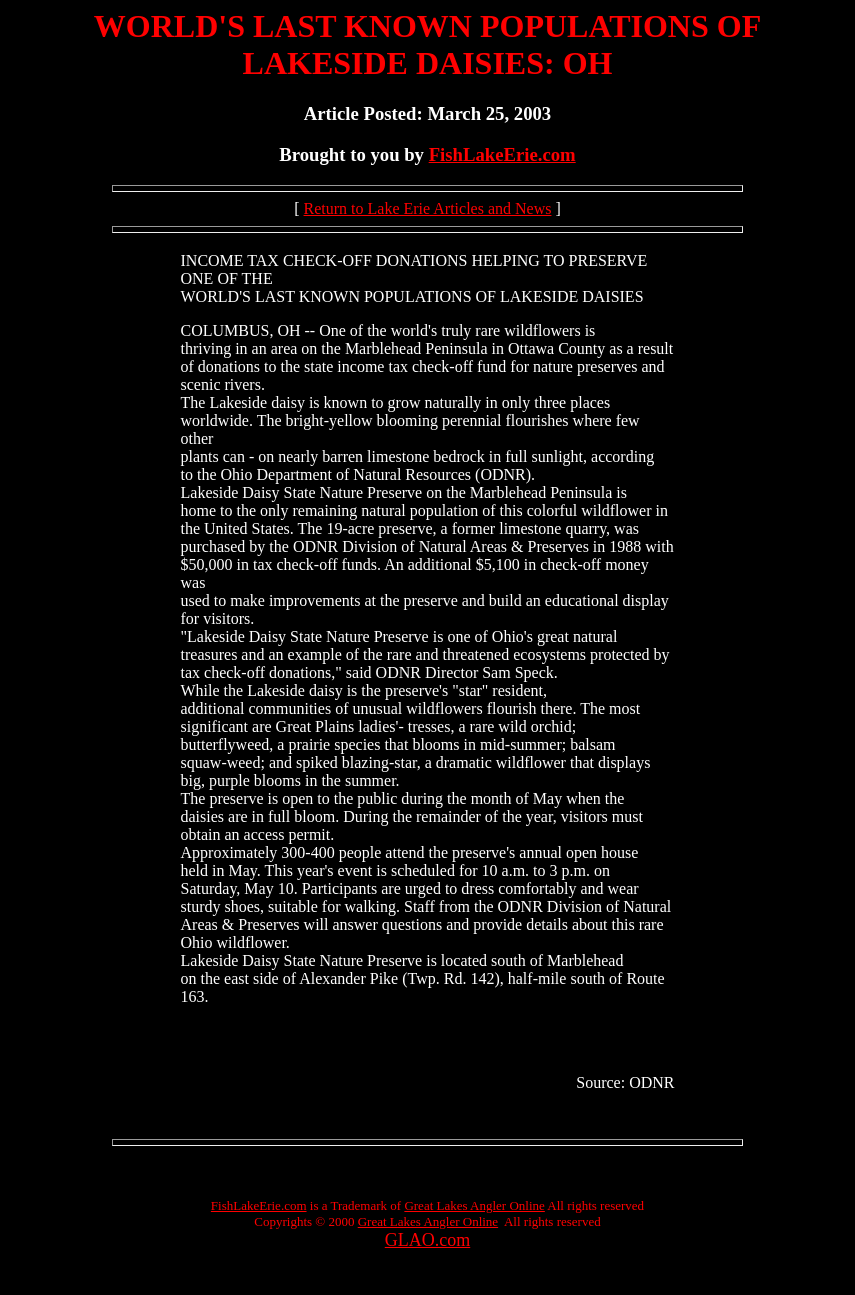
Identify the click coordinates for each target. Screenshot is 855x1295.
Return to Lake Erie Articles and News (428, 208)
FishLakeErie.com (502, 154)
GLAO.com (427, 1240)
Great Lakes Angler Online (474, 1205)
